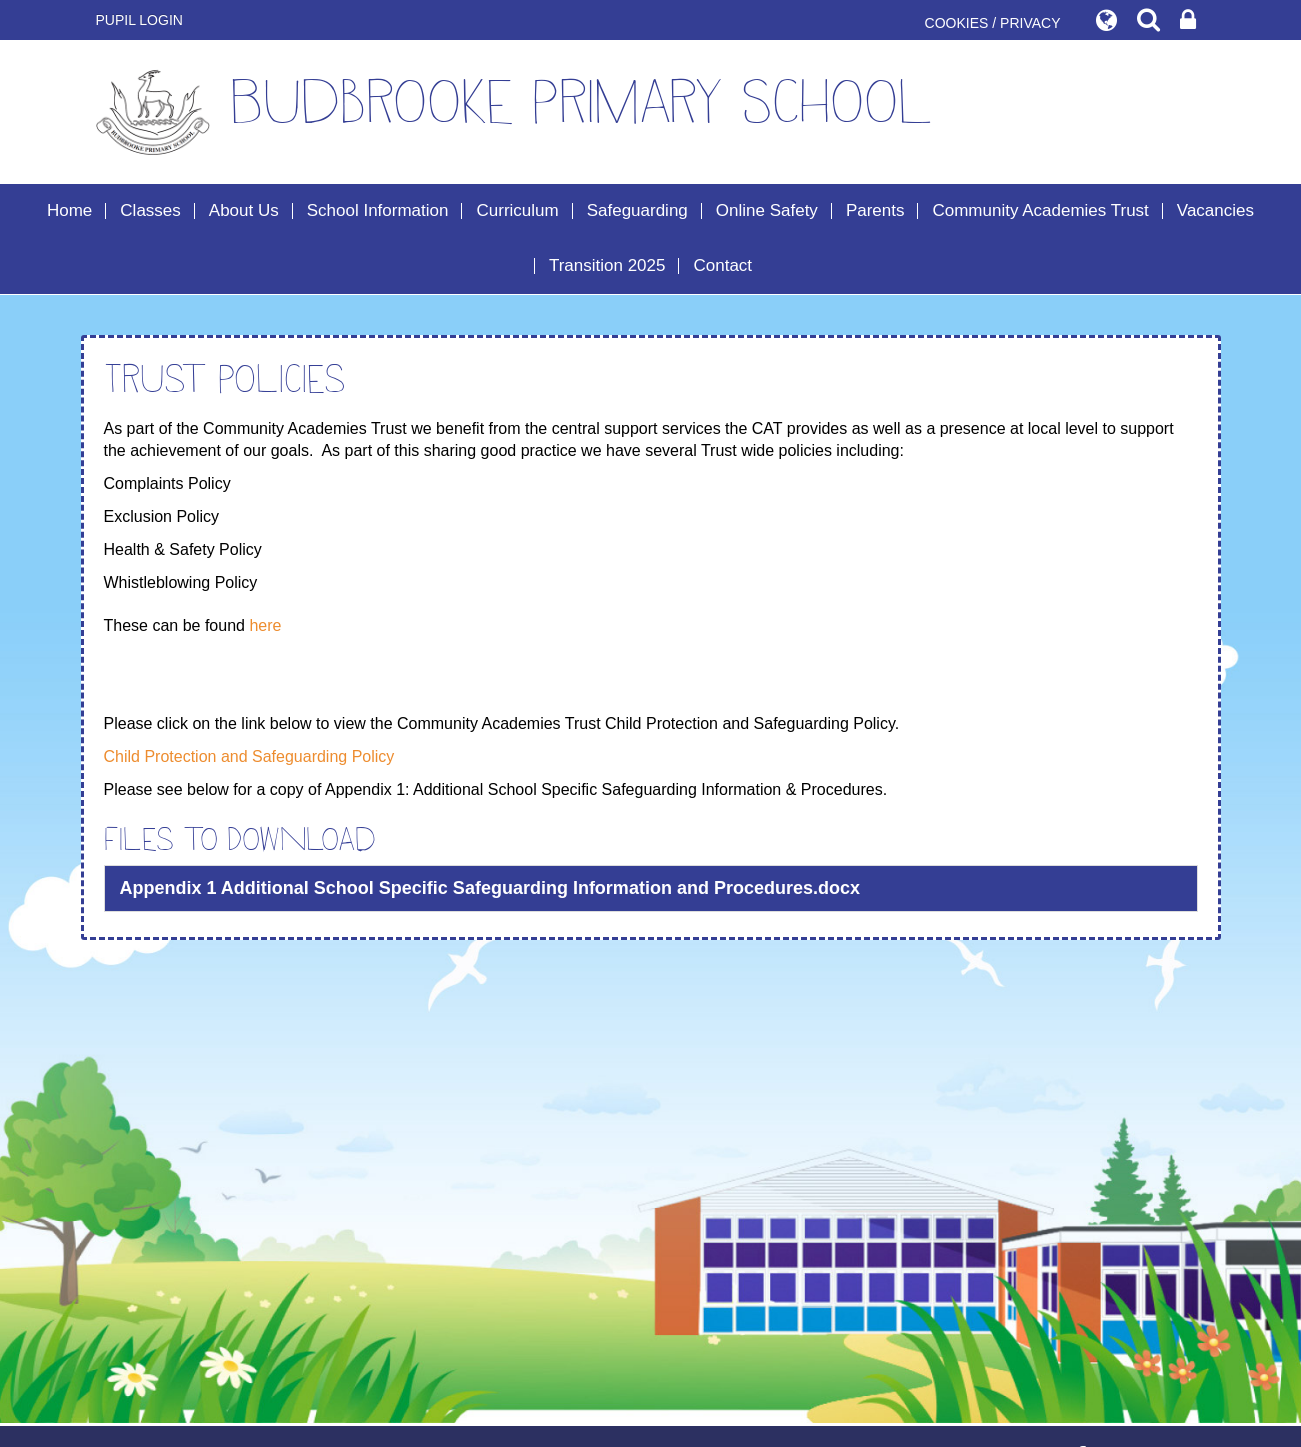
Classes (150, 210)
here (265, 625)
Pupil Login (139, 20)
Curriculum (517, 210)
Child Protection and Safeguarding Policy (249, 756)
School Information (378, 210)
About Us (244, 210)
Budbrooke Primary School (514, 112)
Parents (875, 210)
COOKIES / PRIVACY (993, 23)
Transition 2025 (607, 265)
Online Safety (767, 210)
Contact (722, 265)
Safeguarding (637, 210)
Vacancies (1215, 210)
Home (69, 210)
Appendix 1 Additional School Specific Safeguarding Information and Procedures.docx (490, 888)
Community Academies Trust (1040, 210)
